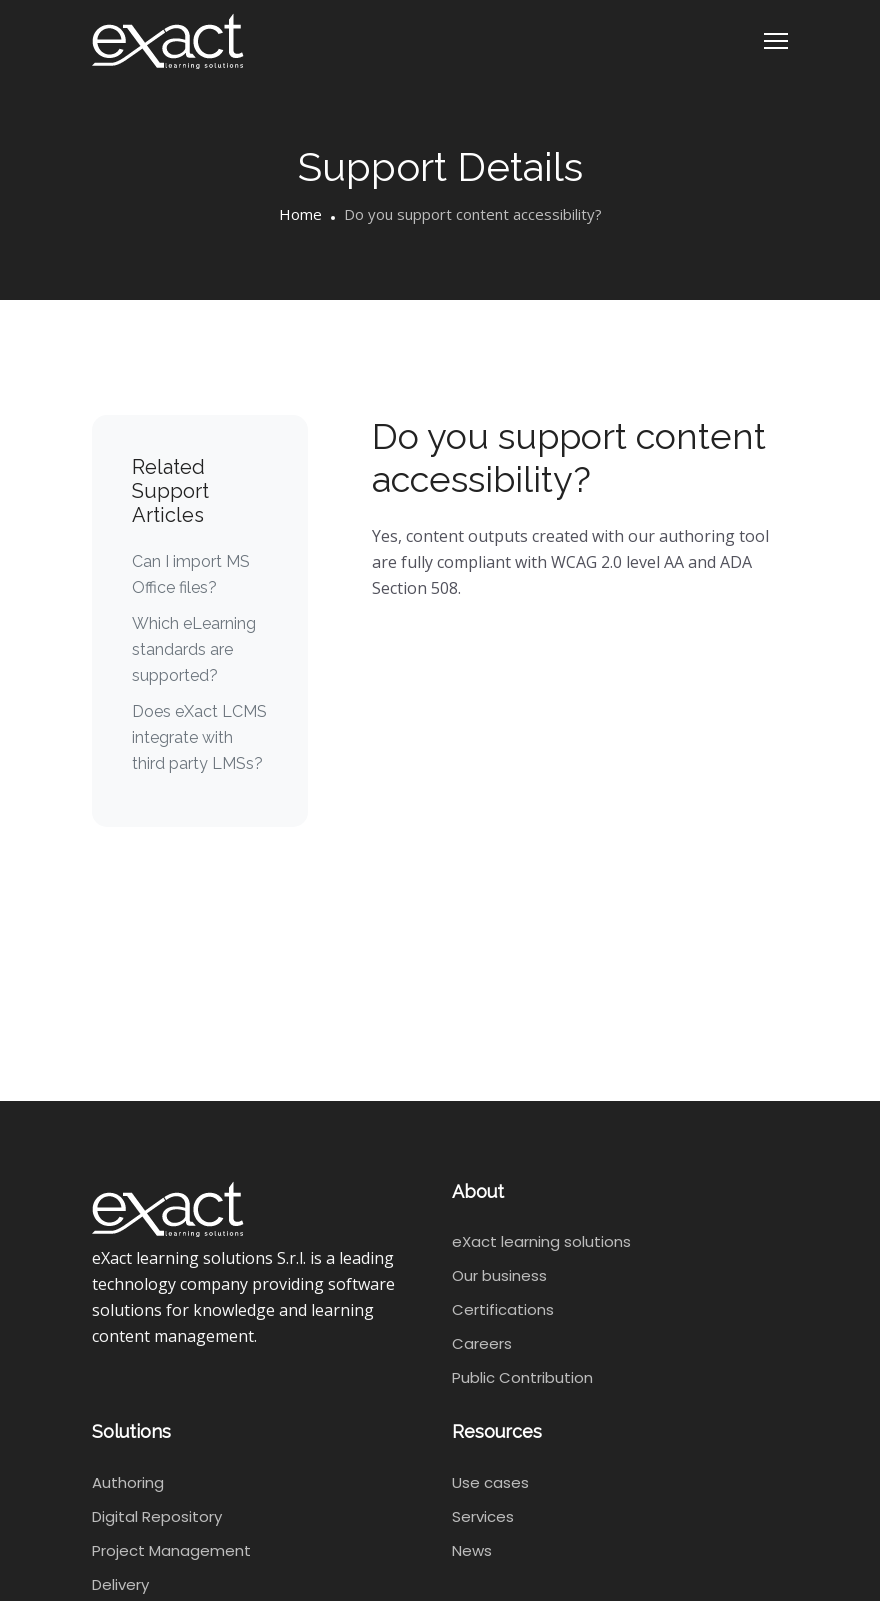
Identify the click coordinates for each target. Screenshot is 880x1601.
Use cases (490, 1482)
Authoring (128, 1482)
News (472, 1550)
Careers (482, 1343)
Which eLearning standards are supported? (194, 649)
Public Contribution (522, 1377)
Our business (499, 1275)
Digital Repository (157, 1516)
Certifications (503, 1309)
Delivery (120, 1584)
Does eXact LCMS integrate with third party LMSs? (199, 737)
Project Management (171, 1550)
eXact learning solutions (541, 1241)
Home (300, 214)
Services (483, 1516)
